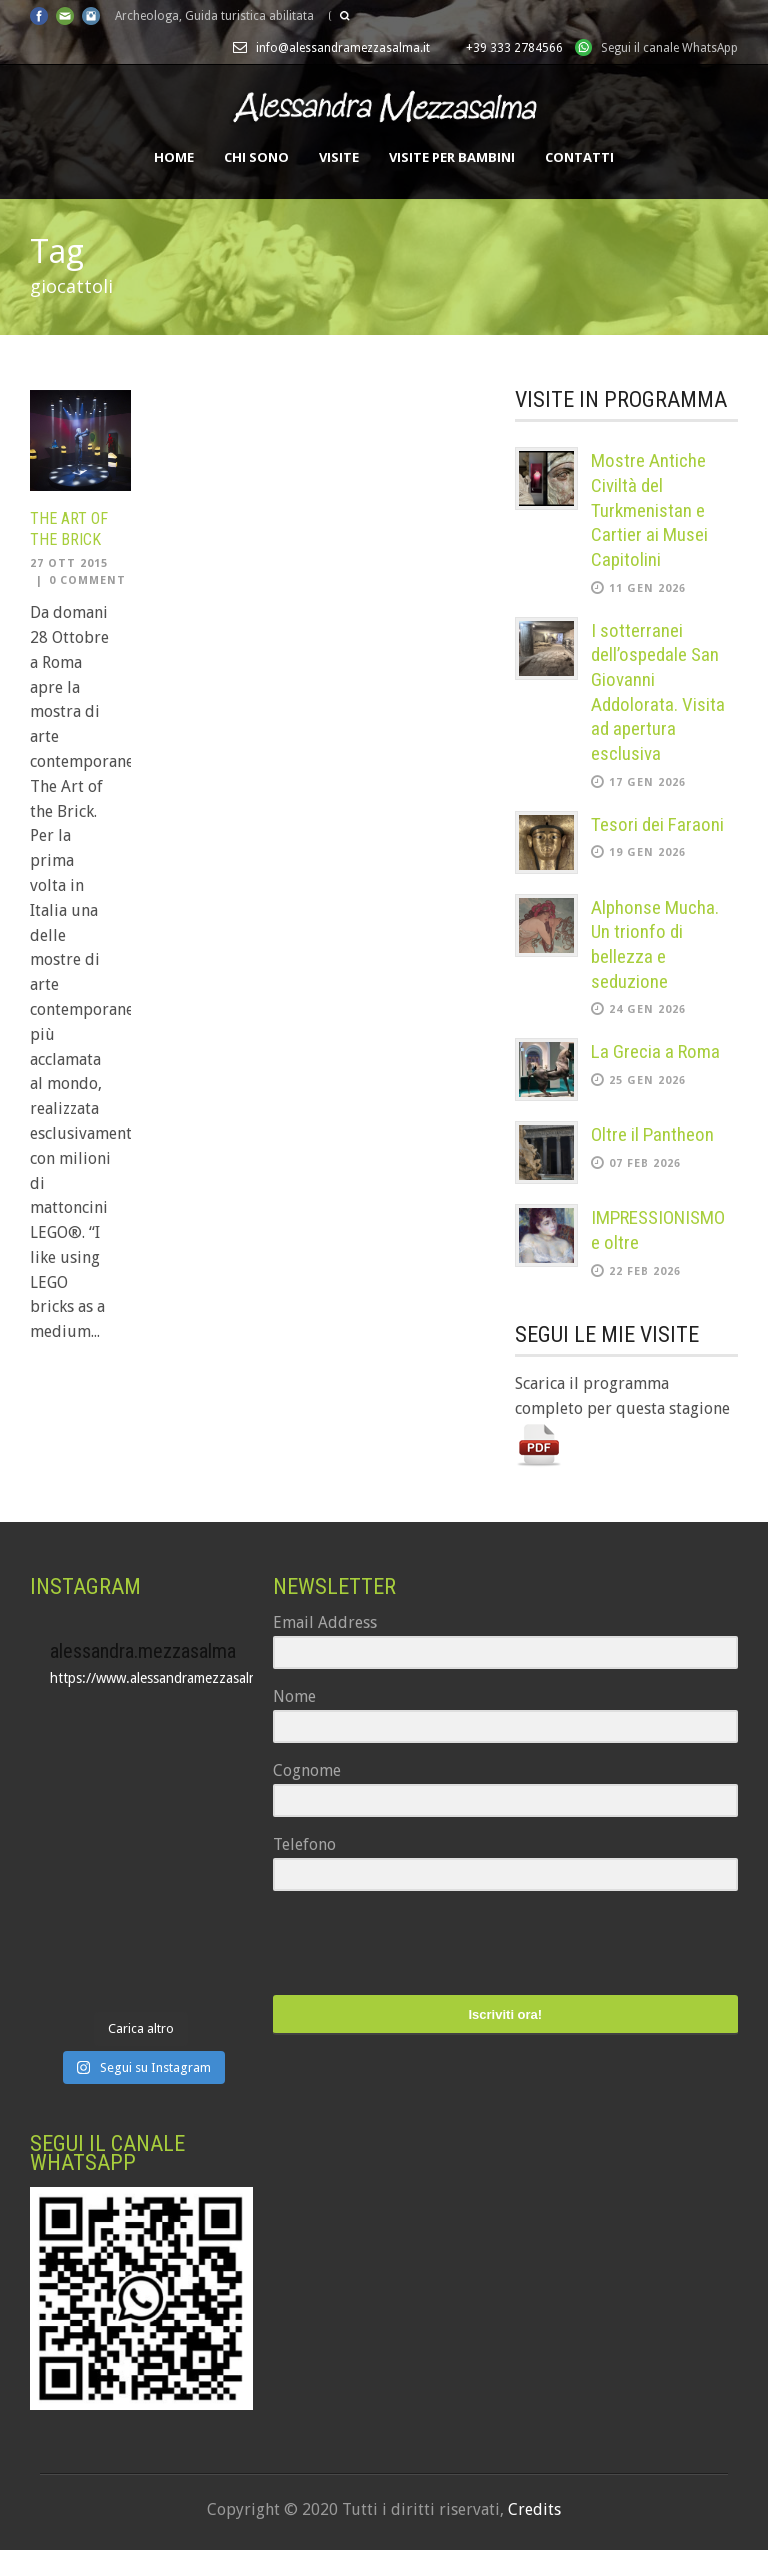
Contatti (579, 157)
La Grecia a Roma (655, 1051)
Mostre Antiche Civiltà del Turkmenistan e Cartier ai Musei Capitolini (649, 510)
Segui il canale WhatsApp (669, 48)
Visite (339, 157)
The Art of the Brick (69, 529)
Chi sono (256, 157)
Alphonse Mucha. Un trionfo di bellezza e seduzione (655, 944)
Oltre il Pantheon (652, 1134)
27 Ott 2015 (69, 563)
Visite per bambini (452, 157)
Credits (534, 2509)
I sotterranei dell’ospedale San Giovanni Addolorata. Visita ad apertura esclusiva (658, 692)
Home (174, 157)
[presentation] (396, 1945)
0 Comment (87, 580)
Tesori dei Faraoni (657, 824)
